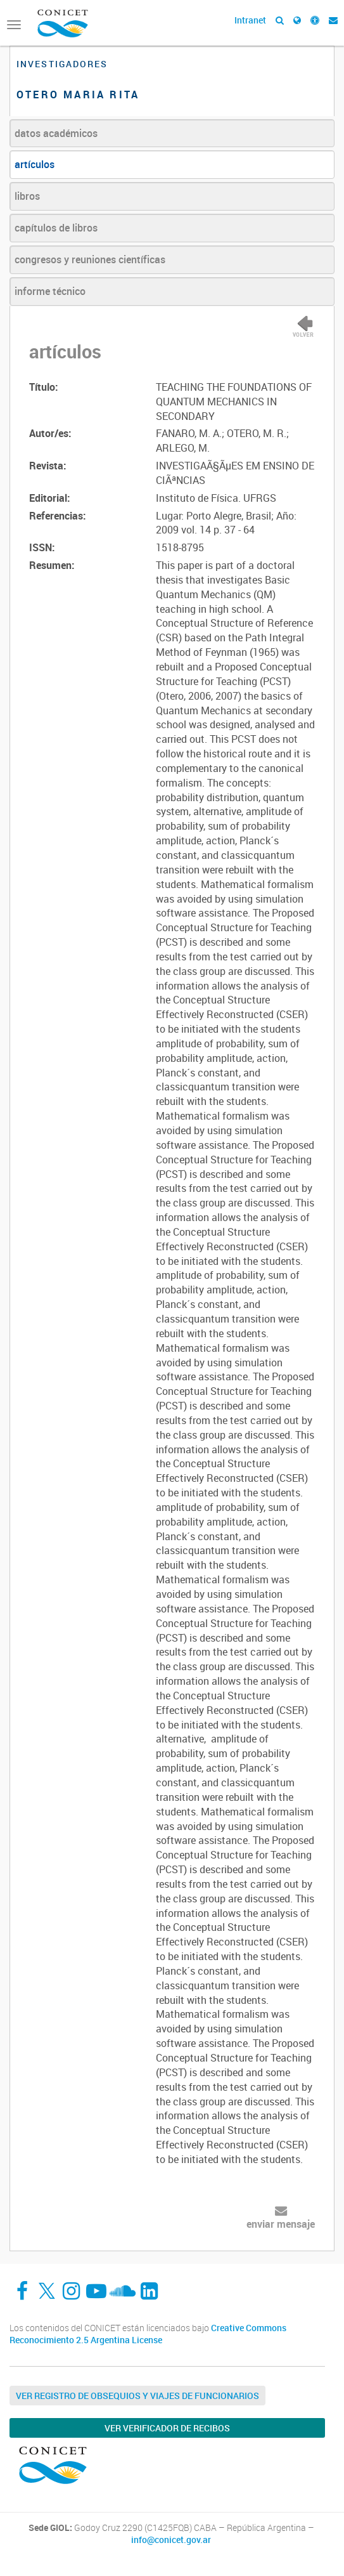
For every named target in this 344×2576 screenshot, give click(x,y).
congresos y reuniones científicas (90, 259)
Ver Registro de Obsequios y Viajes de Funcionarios (137, 2396)
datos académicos (56, 133)
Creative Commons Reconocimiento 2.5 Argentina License (148, 2334)
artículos (34, 164)
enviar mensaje (280, 2224)
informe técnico (50, 291)
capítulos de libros (56, 228)
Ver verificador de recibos (167, 2428)
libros (27, 196)
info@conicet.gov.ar (171, 2540)
